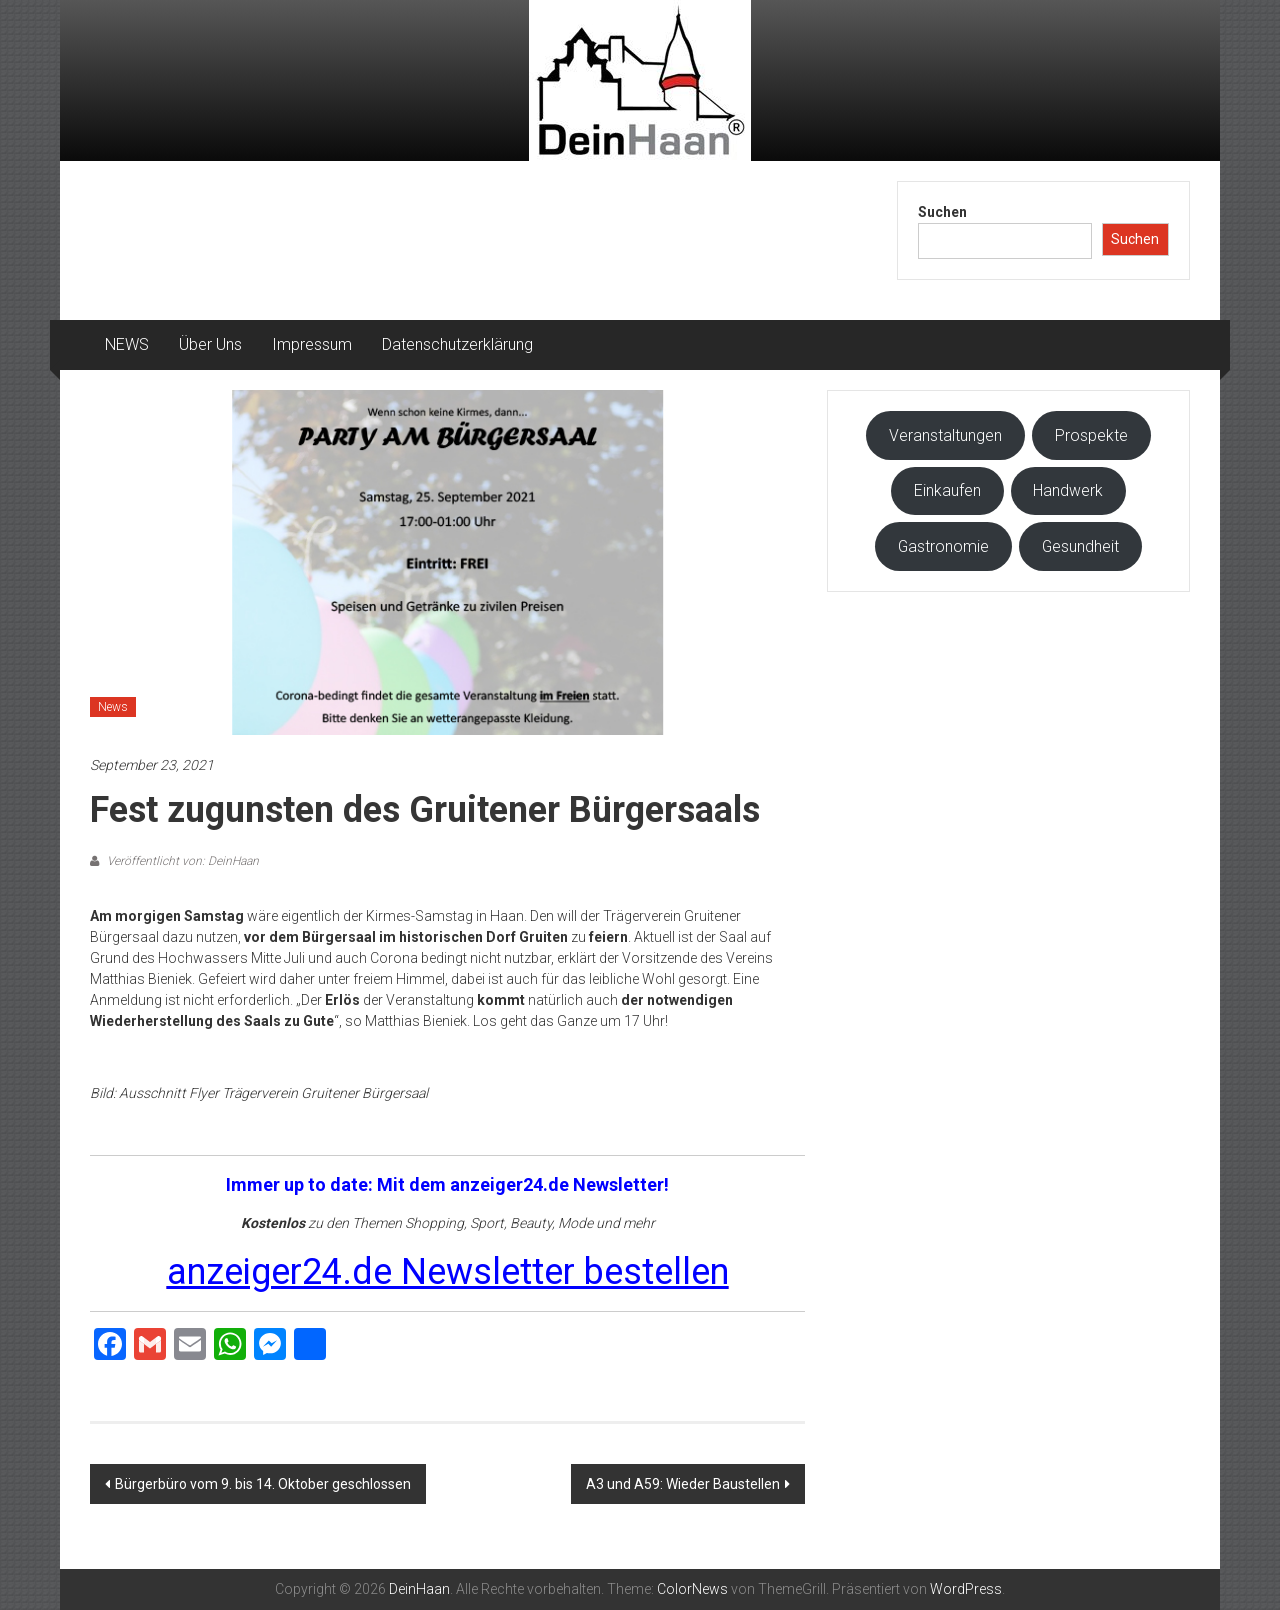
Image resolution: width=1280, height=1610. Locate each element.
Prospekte (1091, 435)
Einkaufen (947, 490)
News (113, 707)
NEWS (127, 344)
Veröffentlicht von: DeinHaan (181, 861)
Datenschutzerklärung (457, 344)
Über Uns (210, 344)
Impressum (312, 344)
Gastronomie (943, 546)
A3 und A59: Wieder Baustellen (683, 1484)
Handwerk (1068, 490)
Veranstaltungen (945, 435)
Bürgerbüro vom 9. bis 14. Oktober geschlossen (263, 1484)
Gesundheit (1080, 546)
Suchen (942, 212)
